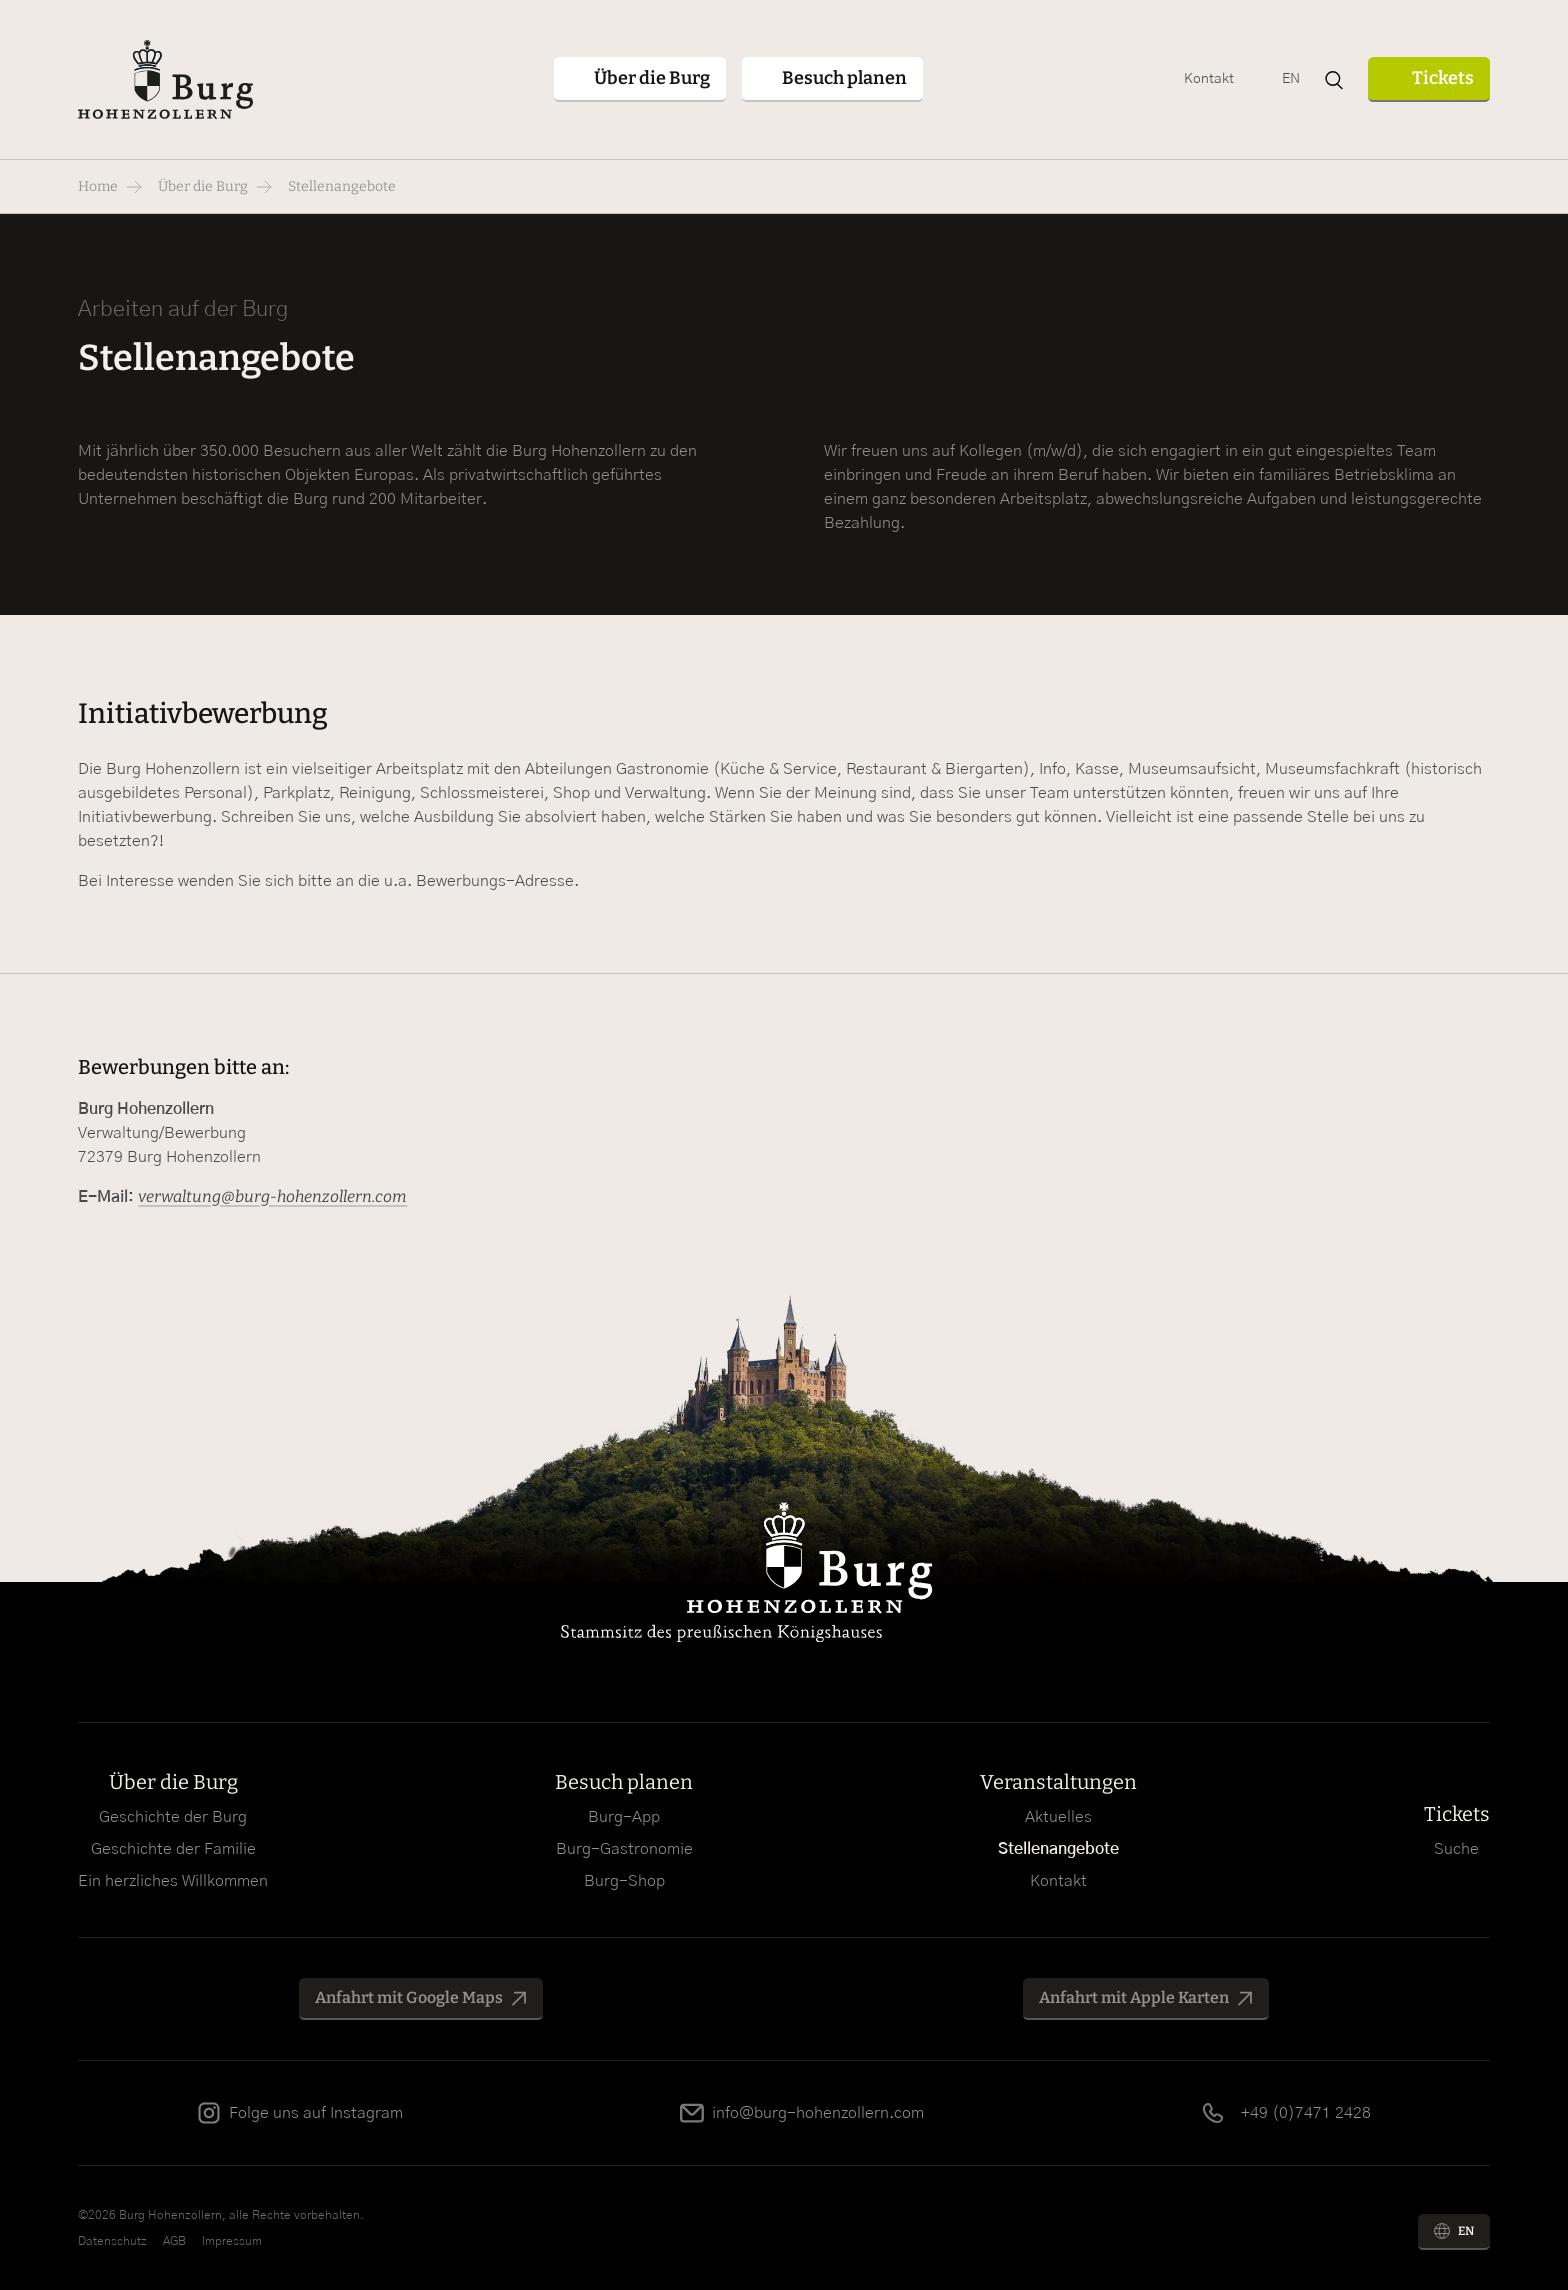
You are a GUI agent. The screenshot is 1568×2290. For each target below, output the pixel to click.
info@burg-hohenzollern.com (818, 2113)
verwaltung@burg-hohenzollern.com (272, 1196)
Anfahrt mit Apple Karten (1134, 1997)
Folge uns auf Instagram (316, 2113)
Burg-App (624, 1817)
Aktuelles (1058, 1817)
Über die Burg (203, 186)
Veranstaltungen (1058, 1782)
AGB (174, 2241)
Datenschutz (112, 2241)
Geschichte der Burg (173, 1817)
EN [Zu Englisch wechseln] (1291, 79)
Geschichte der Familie (173, 1849)
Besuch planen (624, 1782)
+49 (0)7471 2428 (1306, 2113)
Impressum (232, 2241)
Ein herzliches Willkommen (173, 1881)
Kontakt (1209, 79)
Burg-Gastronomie (624, 1849)
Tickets (1443, 78)
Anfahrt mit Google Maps (409, 1997)
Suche (1456, 1849)
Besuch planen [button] (844, 78)
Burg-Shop (624, 1881)
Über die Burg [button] (652, 78)
